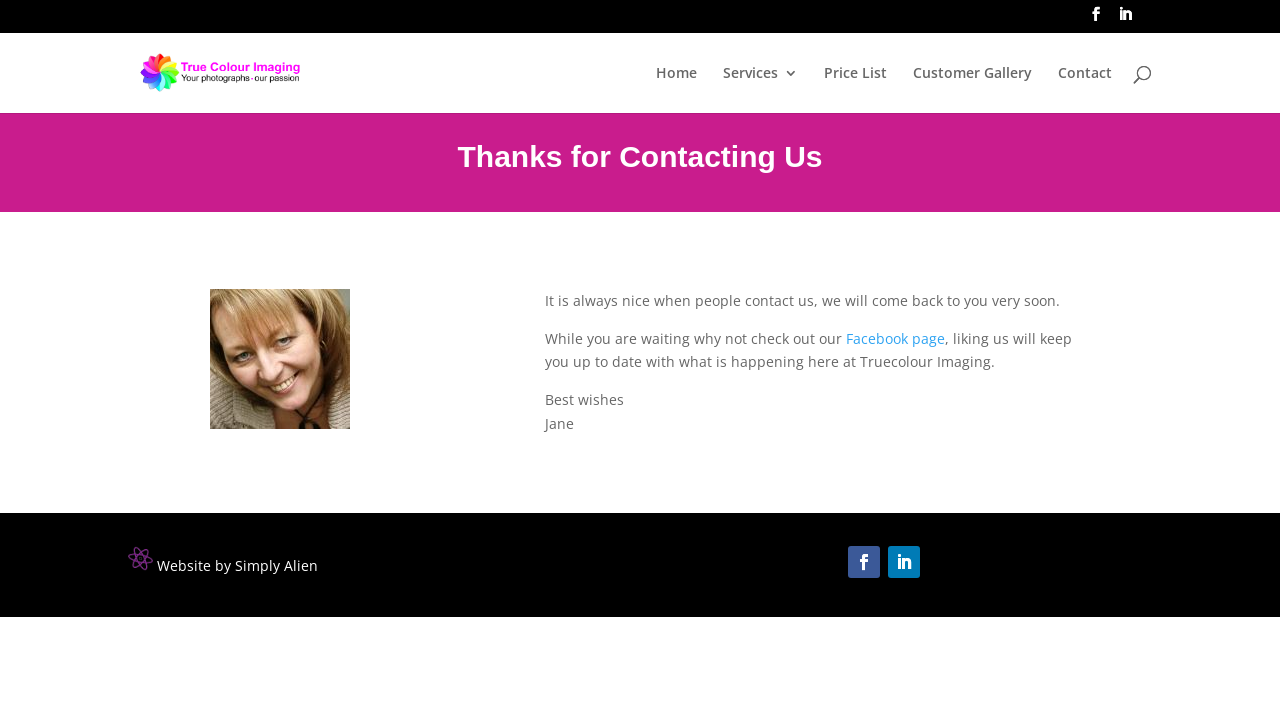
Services (750, 74)
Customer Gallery (972, 74)
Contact (1085, 74)
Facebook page (895, 338)
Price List (855, 74)
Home (676, 74)
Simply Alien (276, 565)
